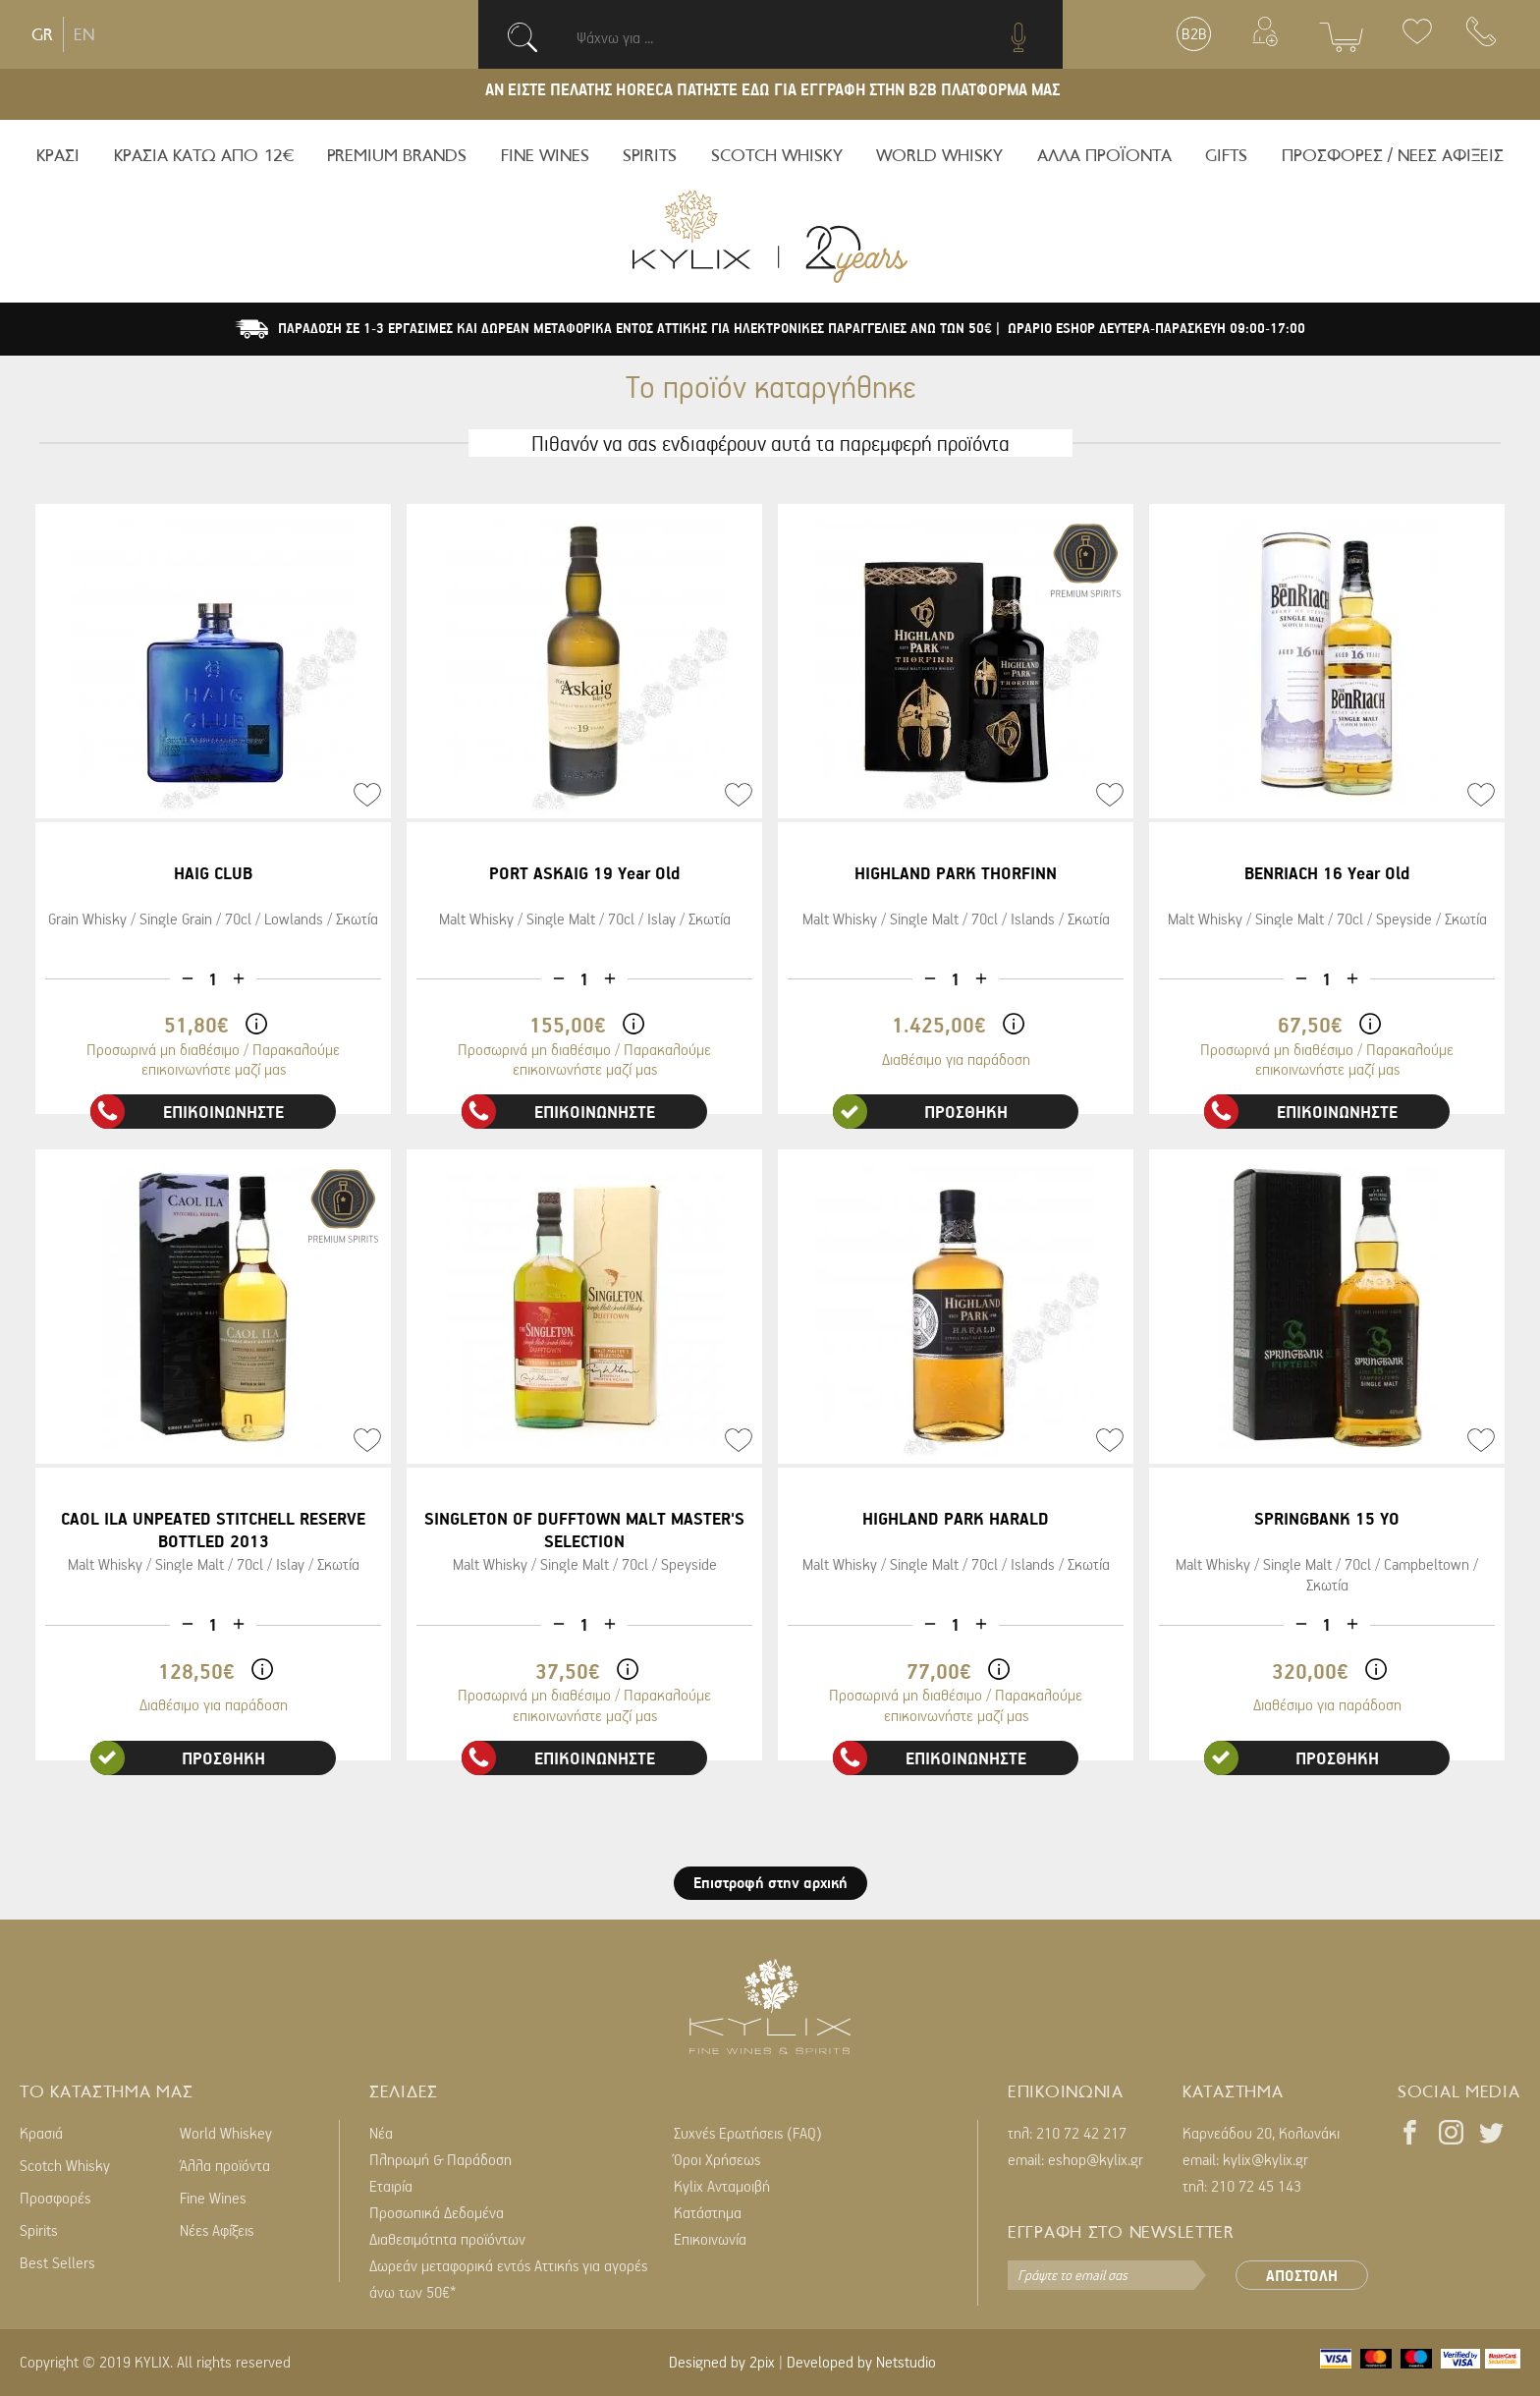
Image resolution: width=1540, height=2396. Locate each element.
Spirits (39, 2230)
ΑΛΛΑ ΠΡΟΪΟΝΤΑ (1104, 155)
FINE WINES (545, 155)
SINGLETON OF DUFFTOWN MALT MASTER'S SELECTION (584, 1529)
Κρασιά (41, 2133)
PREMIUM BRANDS (397, 155)
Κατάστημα (708, 2212)
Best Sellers (57, 2262)
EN (84, 34)
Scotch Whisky (65, 2165)
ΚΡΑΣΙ (58, 155)
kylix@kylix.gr (1265, 2159)
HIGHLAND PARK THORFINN (955, 873)
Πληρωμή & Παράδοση (440, 2159)
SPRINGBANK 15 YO (1327, 1518)
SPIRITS (650, 155)
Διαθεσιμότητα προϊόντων (447, 2239)
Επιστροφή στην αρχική (770, 1882)
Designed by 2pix (722, 2361)
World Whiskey (226, 2133)
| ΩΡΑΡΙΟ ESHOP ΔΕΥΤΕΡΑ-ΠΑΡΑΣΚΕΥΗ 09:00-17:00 (1150, 328)
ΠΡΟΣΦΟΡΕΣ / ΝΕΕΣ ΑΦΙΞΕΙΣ (1393, 155)
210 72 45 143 (1256, 2186)
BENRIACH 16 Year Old (1326, 873)
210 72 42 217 (1081, 2133)
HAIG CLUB (213, 873)
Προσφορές (55, 2197)
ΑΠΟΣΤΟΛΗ (1302, 2275)
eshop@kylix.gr (1095, 2159)
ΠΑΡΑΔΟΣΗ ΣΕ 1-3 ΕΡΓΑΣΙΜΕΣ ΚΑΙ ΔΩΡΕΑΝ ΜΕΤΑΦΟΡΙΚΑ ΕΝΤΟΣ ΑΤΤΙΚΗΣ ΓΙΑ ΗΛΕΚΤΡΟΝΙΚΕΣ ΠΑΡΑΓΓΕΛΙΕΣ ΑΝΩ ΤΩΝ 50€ (637, 328)
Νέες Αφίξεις (216, 2230)
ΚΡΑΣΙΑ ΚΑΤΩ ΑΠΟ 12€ (204, 155)
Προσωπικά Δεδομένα (436, 2212)
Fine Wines (213, 2197)
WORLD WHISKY (939, 155)
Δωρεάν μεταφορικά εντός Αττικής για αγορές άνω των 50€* (508, 2279)
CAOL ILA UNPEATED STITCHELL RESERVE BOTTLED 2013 (213, 1529)
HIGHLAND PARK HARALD (955, 1518)
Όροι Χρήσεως (717, 2159)
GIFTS (1226, 155)
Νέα (381, 2133)
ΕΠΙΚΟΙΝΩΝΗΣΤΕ (187, 1111)
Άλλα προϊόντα (225, 2165)
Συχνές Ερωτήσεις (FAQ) (748, 2133)
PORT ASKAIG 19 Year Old (584, 873)
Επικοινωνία (710, 2239)
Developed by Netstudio (861, 2361)
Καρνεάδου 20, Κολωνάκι (1261, 2133)
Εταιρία (390, 2186)
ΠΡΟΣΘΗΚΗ (920, 1111)
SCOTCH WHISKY (777, 155)
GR (42, 34)
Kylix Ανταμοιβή (722, 2186)
